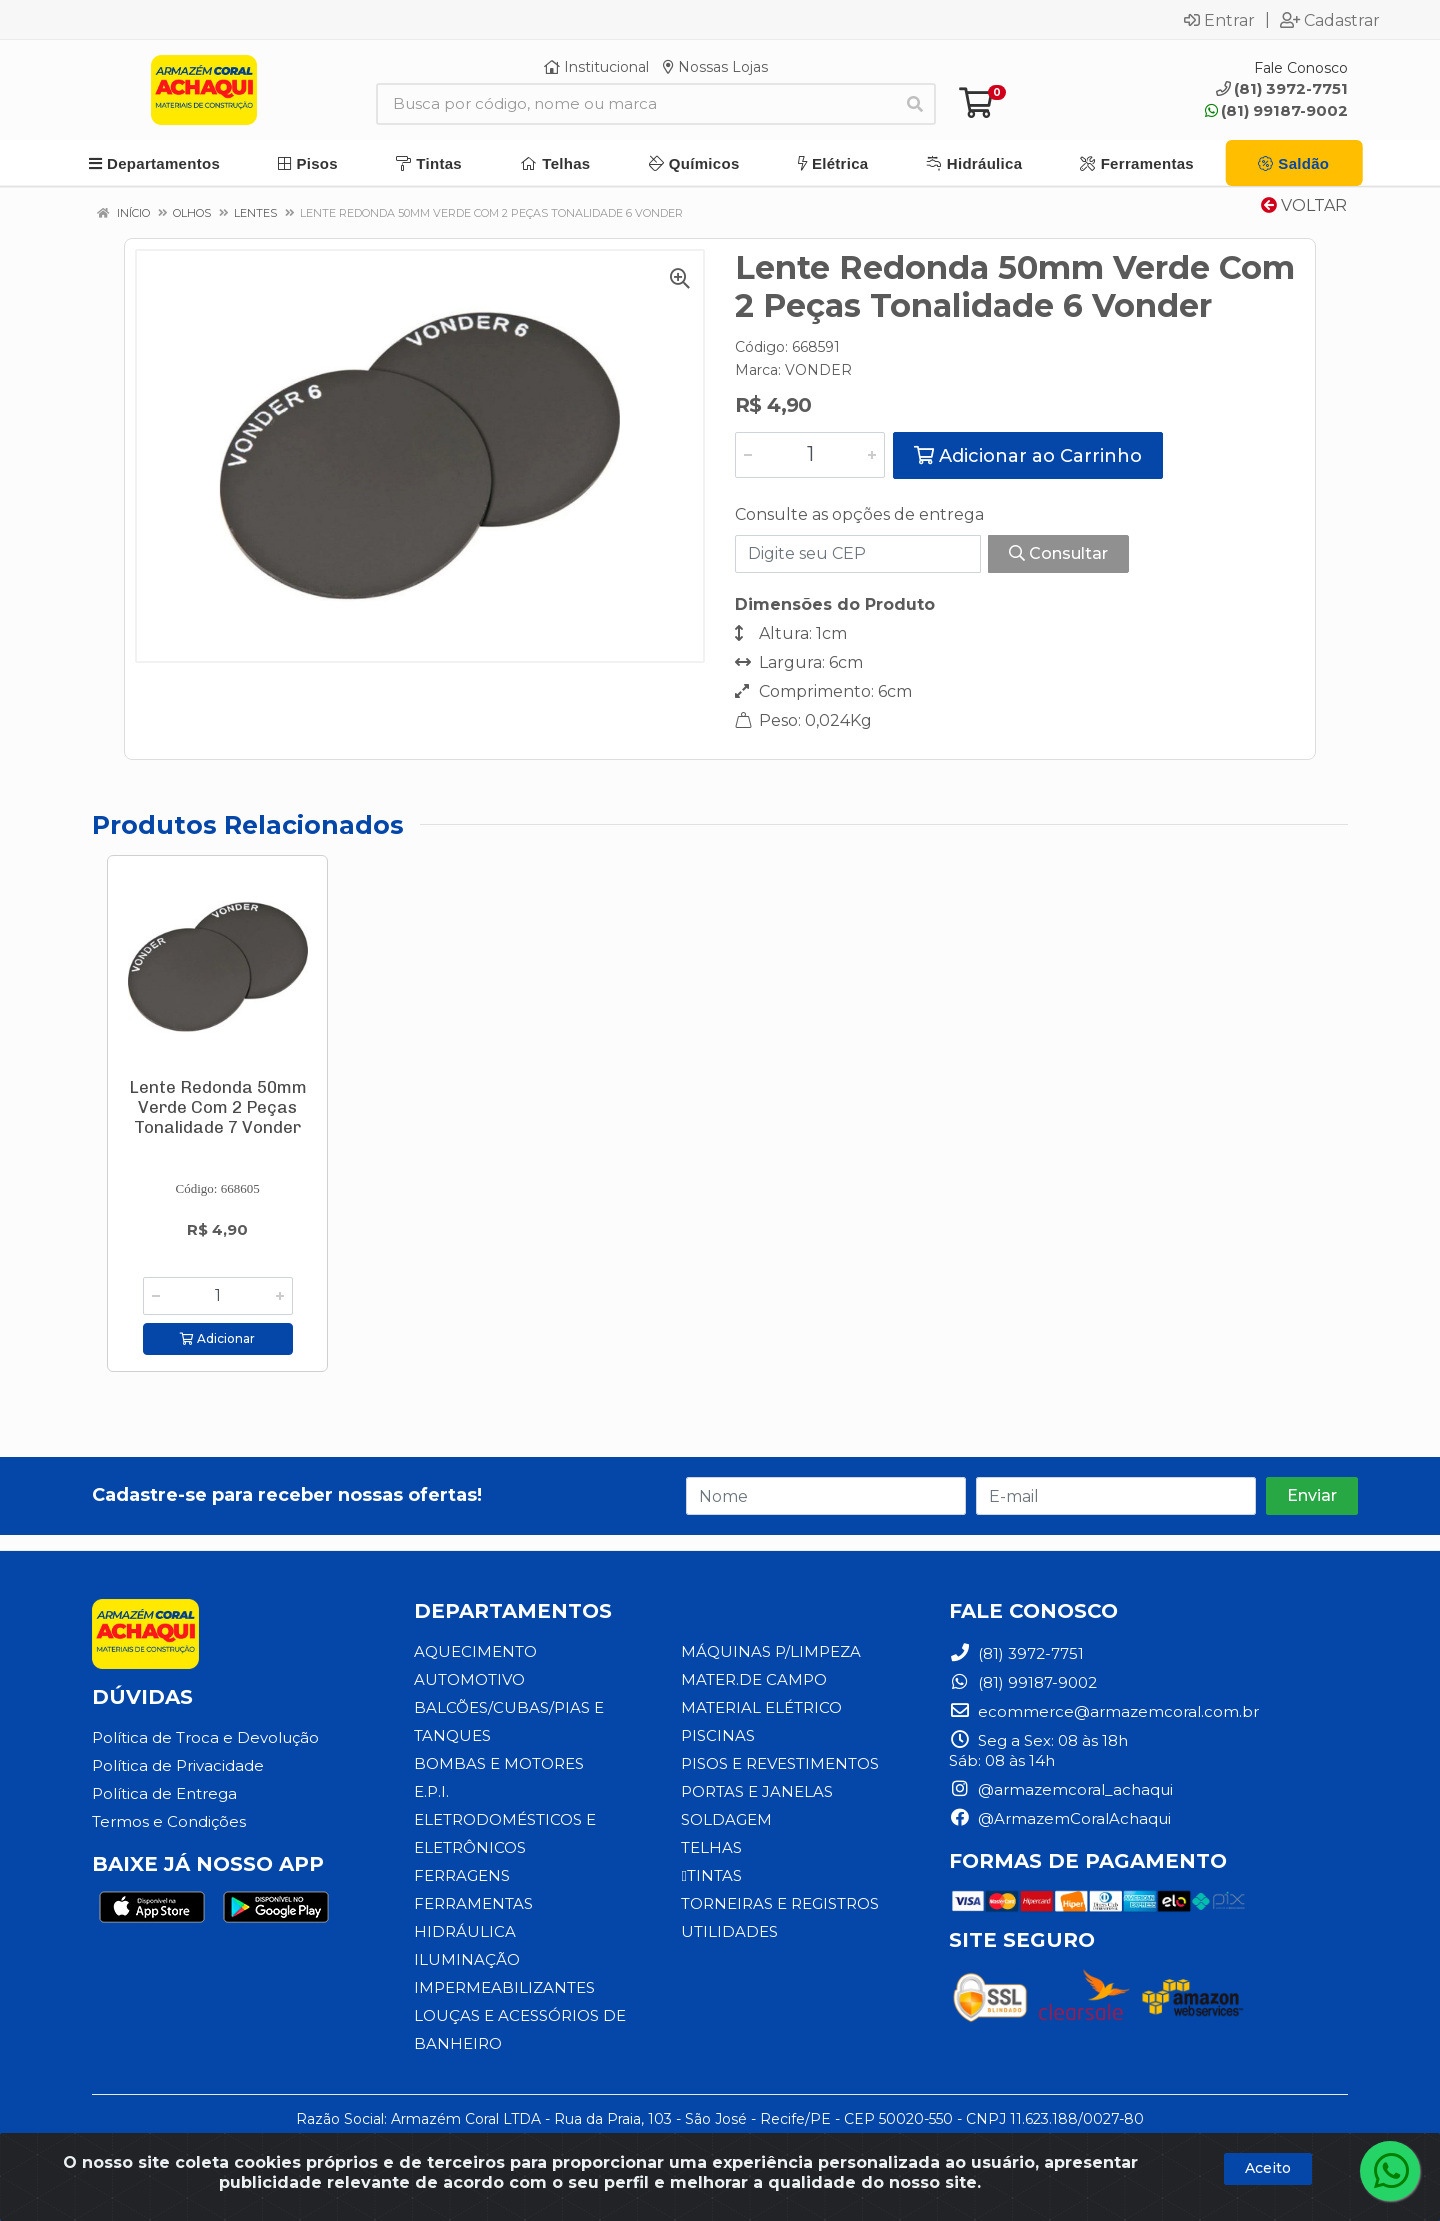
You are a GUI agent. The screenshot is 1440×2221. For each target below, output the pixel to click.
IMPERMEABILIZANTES (504, 1987)
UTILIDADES (729, 1931)
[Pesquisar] (915, 104)
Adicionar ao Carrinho (1028, 456)
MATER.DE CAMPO (754, 1679)
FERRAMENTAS (473, 1903)
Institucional (596, 67)
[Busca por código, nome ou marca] (635, 104)
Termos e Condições (169, 1821)
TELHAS (711, 1847)
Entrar (1219, 20)
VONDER (818, 370)
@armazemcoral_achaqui (1061, 1789)
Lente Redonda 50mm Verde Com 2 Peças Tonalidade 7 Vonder (218, 1107)
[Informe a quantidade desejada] (810, 455)
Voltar (1304, 205)
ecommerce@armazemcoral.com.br (1104, 1711)
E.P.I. (431, 1791)
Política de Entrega (164, 1793)
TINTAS (711, 1875)
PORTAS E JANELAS (757, 1791)
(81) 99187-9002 (1276, 110)
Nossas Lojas (715, 67)
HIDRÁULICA (465, 1931)
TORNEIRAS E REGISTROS (780, 1903)
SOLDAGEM (726, 1819)
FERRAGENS (462, 1875)
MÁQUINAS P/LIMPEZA (771, 1651)
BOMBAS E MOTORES (499, 1763)
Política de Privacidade (178, 1765)
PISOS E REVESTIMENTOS (780, 1763)
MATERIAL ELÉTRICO (761, 1707)
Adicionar (217, 1338)
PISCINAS (718, 1735)
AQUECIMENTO (475, 1651)
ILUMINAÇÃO (467, 1959)
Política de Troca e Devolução (205, 1737)
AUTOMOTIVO (469, 1679)
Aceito (1268, 2168)
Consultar (1058, 553)
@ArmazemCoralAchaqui (1060, 1818)
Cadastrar (1330, 20)
